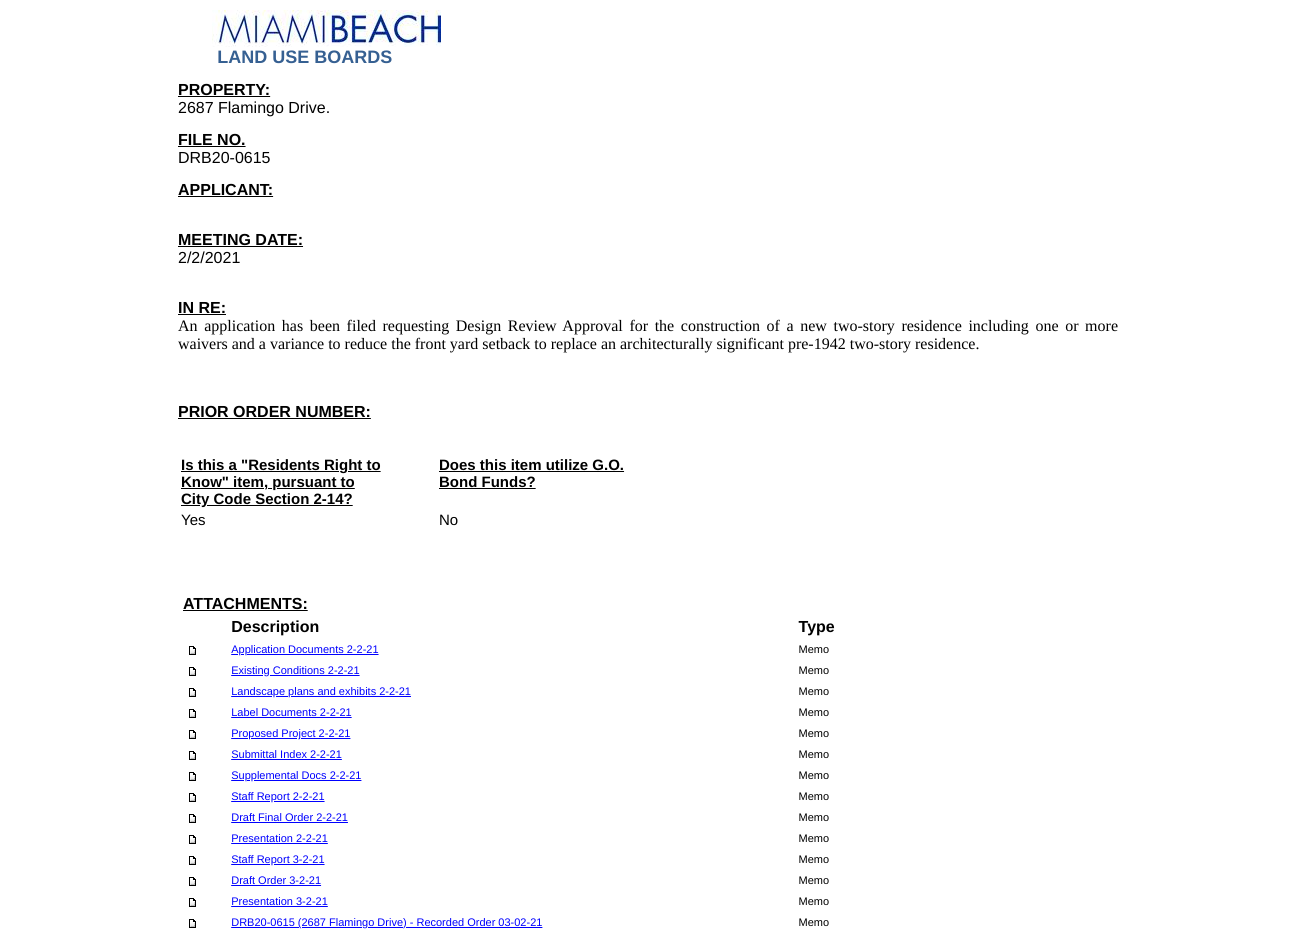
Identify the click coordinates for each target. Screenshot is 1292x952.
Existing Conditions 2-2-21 (295, 671)
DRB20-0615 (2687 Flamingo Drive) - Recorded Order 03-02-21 (386, 923)
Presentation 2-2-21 (279, 839)
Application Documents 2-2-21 (304, 650)
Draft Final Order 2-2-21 (289, 818)
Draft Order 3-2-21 (276, 881)
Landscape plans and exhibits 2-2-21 (321, 692)
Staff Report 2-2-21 (277, 797)
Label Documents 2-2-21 (291, 713)
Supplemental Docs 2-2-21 (296, 776)
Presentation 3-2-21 (279, 902)
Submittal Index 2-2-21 (286, 755)
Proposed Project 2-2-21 (290, 734)
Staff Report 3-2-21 (277, 860)
